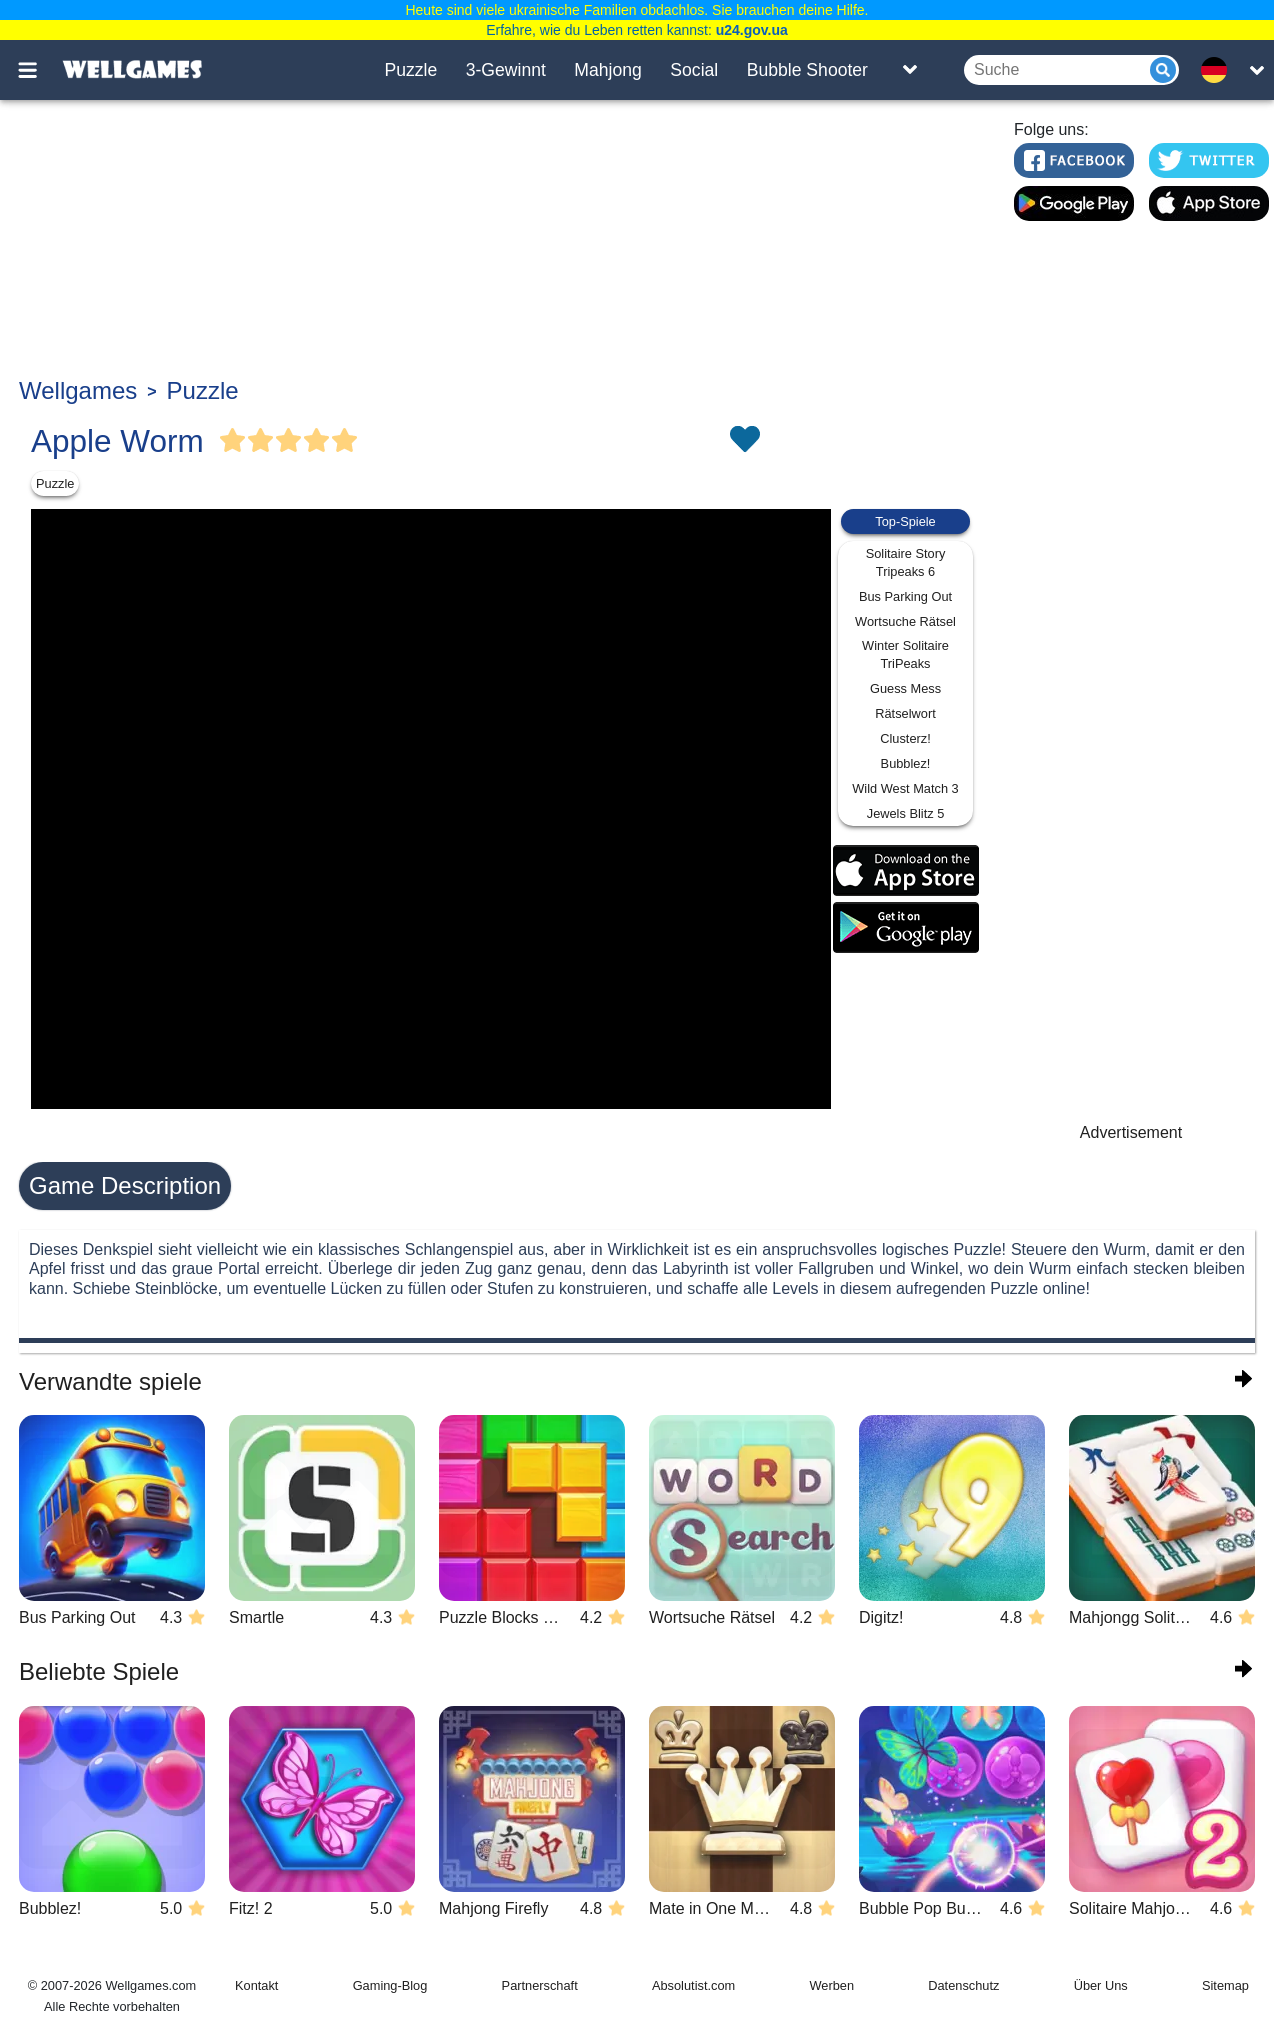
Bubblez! (906, 763)
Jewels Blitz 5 (906, 813)
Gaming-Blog (390, 1985)
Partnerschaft (540, 1985)
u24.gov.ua (752, 30)
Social (694, 70)
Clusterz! (905, 738)
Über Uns (1101, 1985)
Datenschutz (963, 1985)
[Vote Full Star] (233, 441)
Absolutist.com (693, 1985)
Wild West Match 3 (905, 788)
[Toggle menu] (39, 70)
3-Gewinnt (506, 70)
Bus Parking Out (905, 596)
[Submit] (1163, 70)
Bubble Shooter (807, 70)
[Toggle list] (910, 70)
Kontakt (256, 1985)
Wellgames (78, 390)
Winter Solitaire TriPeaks (905, 654)
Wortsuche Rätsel (905, 621)
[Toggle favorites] (744, 441)
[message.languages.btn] (1220, 70)
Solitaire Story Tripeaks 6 (906, 562)
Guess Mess (905, 688)
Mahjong (608, 70)
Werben (831, 1985)
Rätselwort (905, 713)
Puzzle (410, 70)
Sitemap (1225, 1985)
